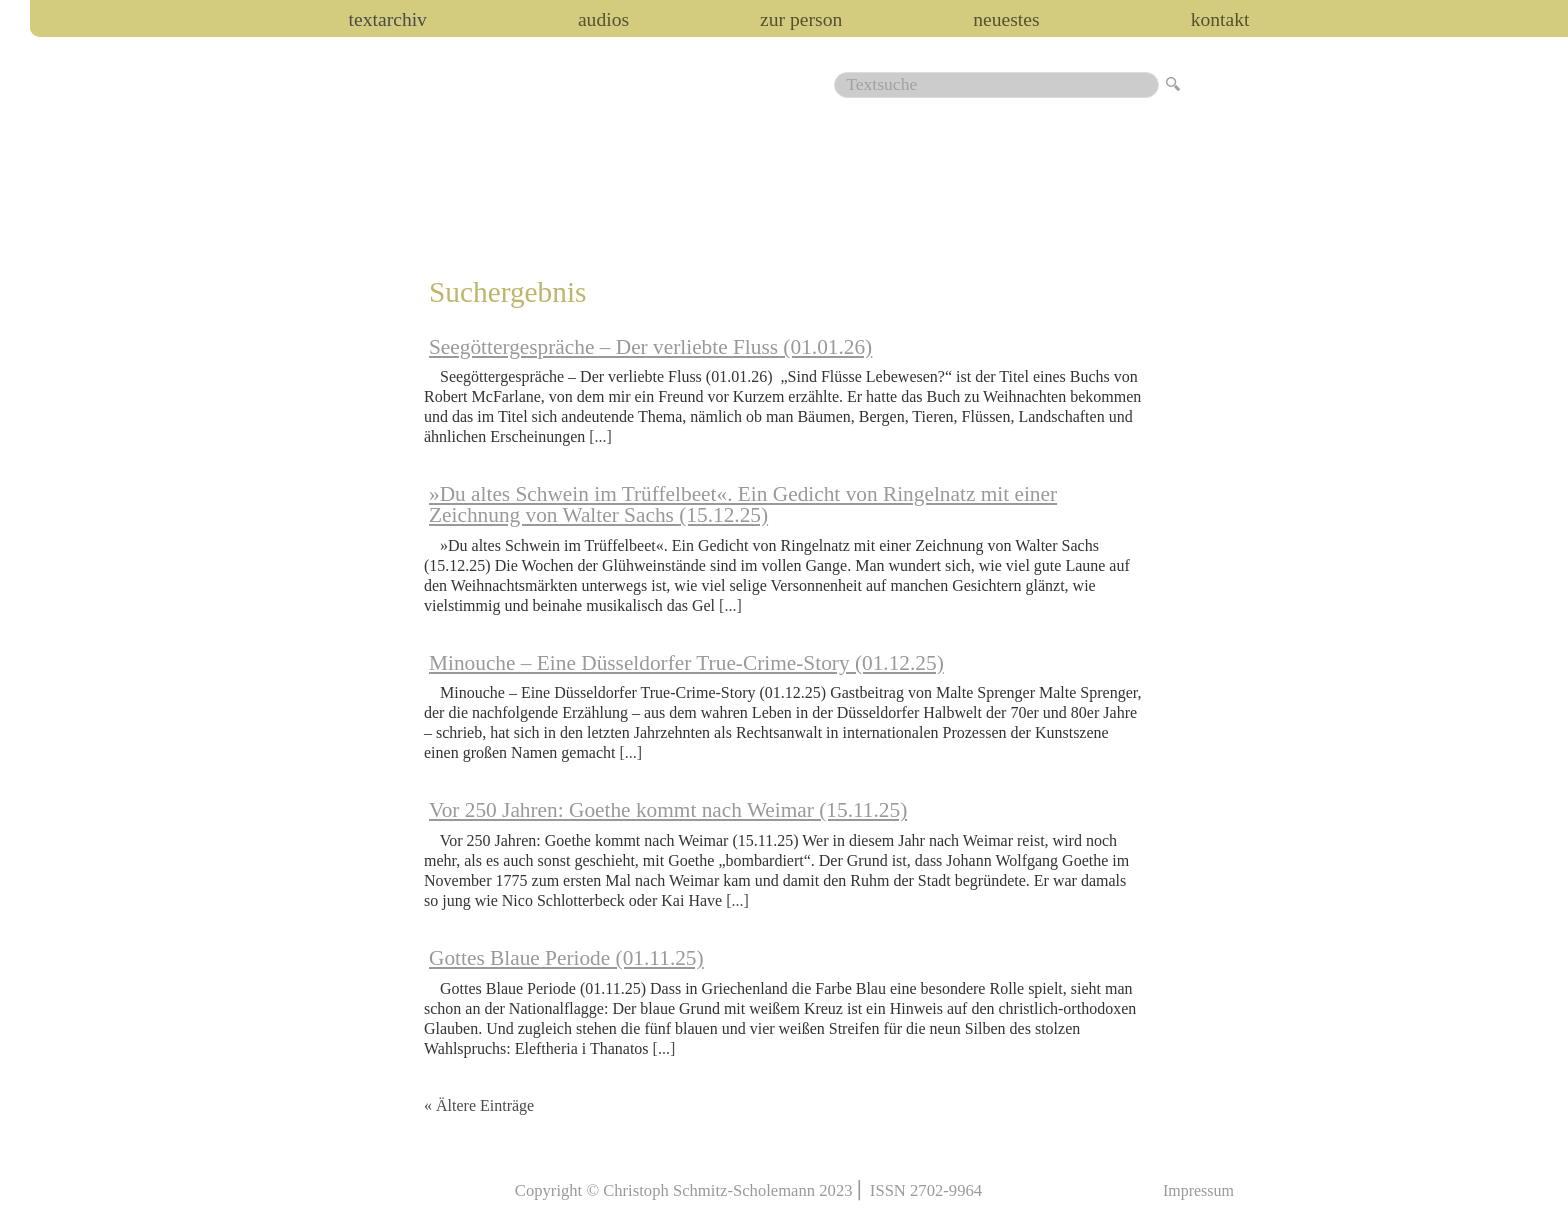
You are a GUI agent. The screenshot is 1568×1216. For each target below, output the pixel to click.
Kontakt (1220, 20)
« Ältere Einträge (479, 1105)
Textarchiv (388, 20)
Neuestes (1006, 20)
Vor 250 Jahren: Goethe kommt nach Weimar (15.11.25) (668, 810)
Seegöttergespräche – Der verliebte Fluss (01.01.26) (650, 347)
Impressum (1198, 1190)
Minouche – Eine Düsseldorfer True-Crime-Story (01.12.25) (686, 663)
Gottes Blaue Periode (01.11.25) (566, 958)
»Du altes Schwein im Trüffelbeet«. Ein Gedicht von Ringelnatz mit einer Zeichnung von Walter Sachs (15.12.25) (743, 504)
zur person (801, 20)
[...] (600, 436)
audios (603, 20)
